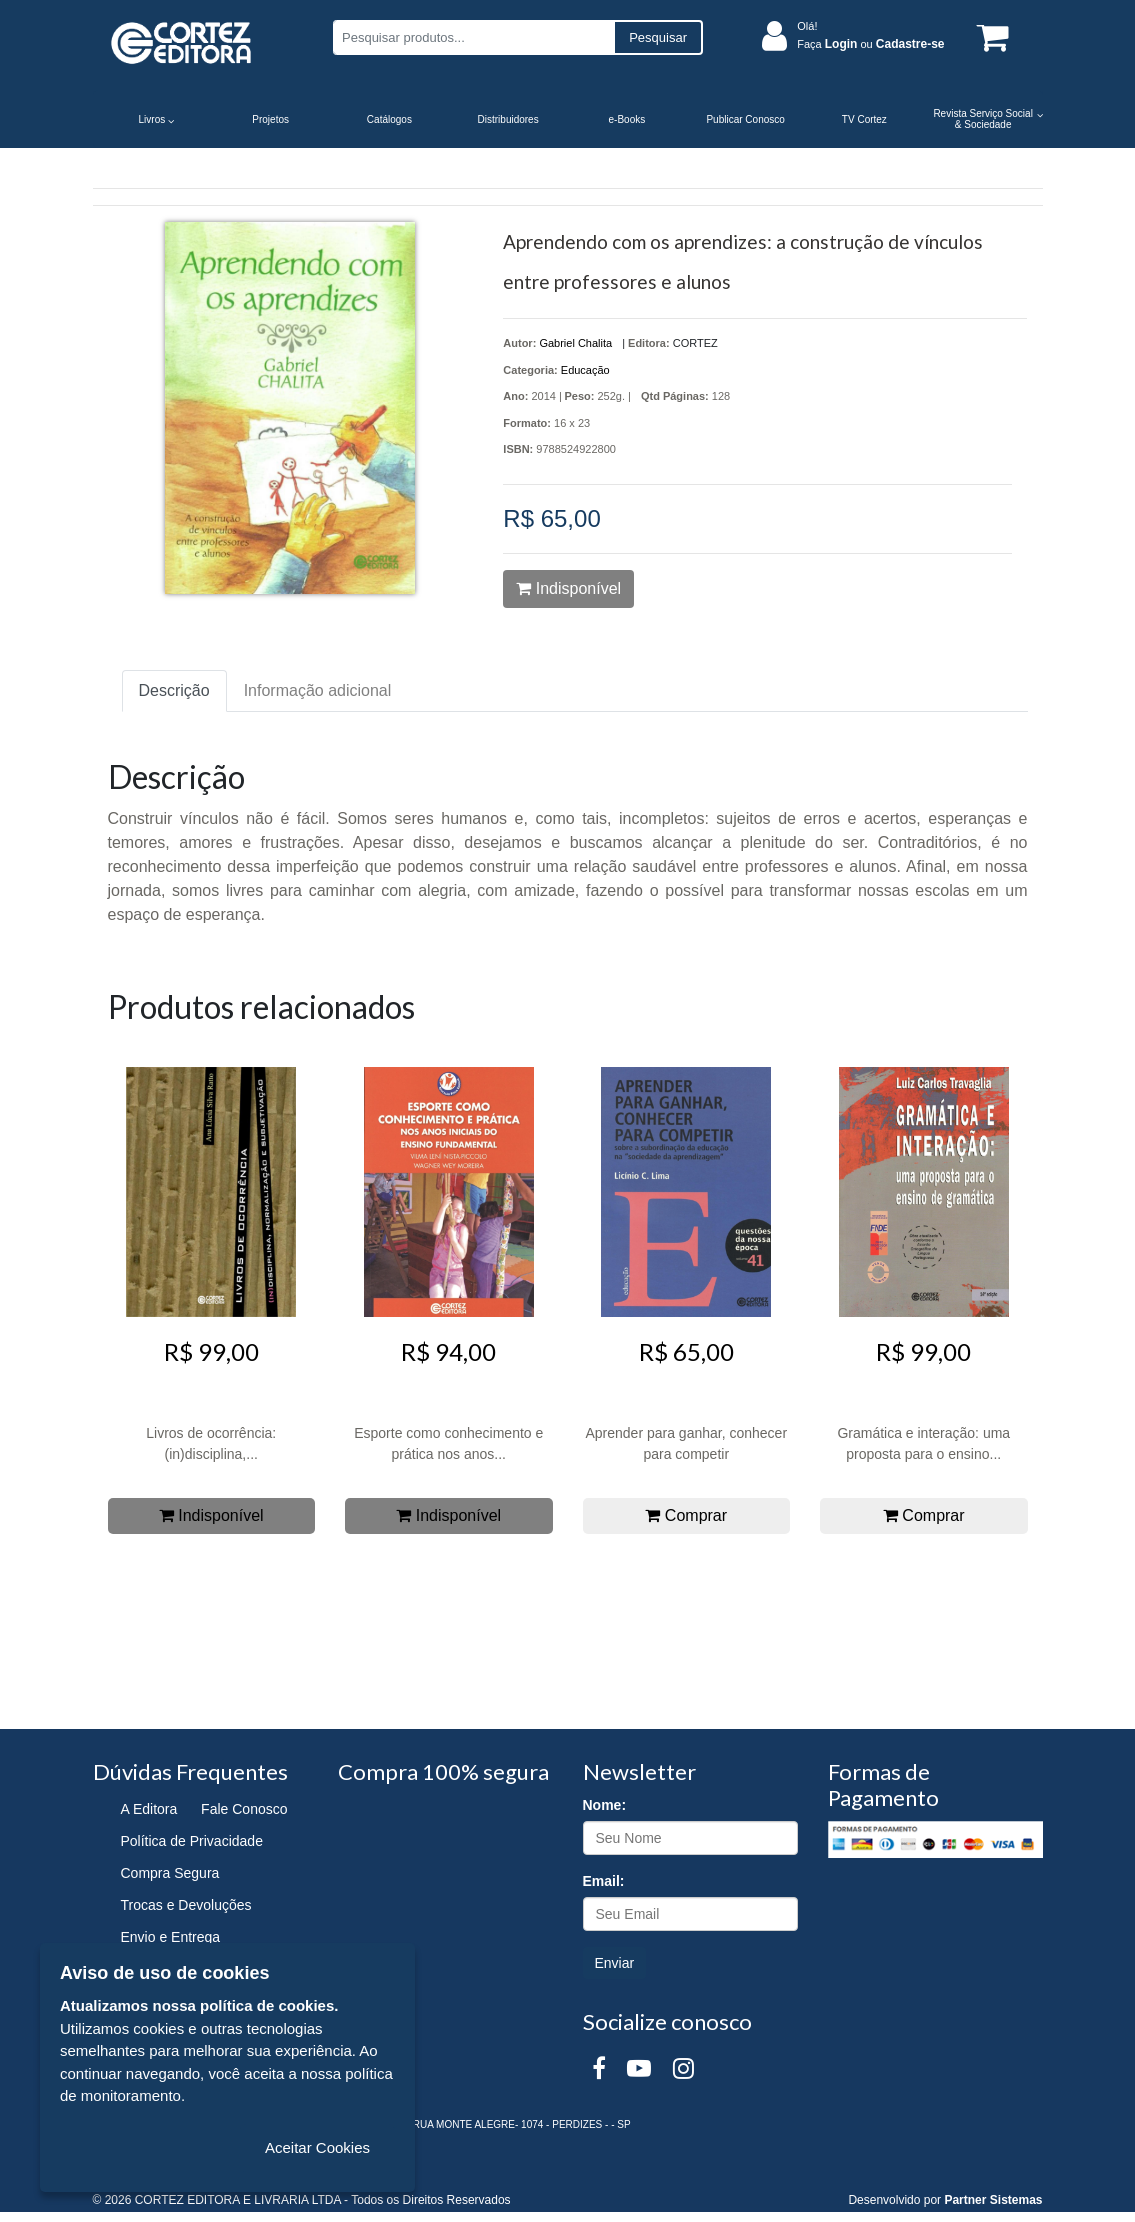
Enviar (615, 1963)
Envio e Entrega (171, 1937)
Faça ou (870, 44)
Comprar (686, 1515)
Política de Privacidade (192, 1841)
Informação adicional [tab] (318, 690)
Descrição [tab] (174, 690)
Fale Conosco (244, 1809)
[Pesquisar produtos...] (473, 37)
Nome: (605, 1805)
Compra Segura (170, 1873)
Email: (604, 1881)
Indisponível (568, 588)
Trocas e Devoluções (186, 1905)
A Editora (149, 1809)
